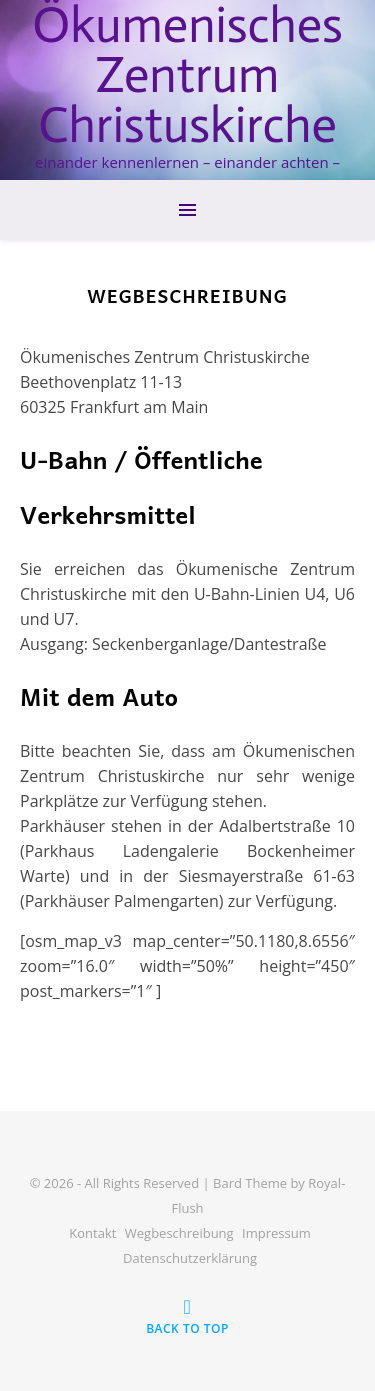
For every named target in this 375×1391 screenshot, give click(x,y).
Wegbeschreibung (179, 1233)
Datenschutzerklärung (190, 1258)
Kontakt (92, 1233)
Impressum (276, 1233)
